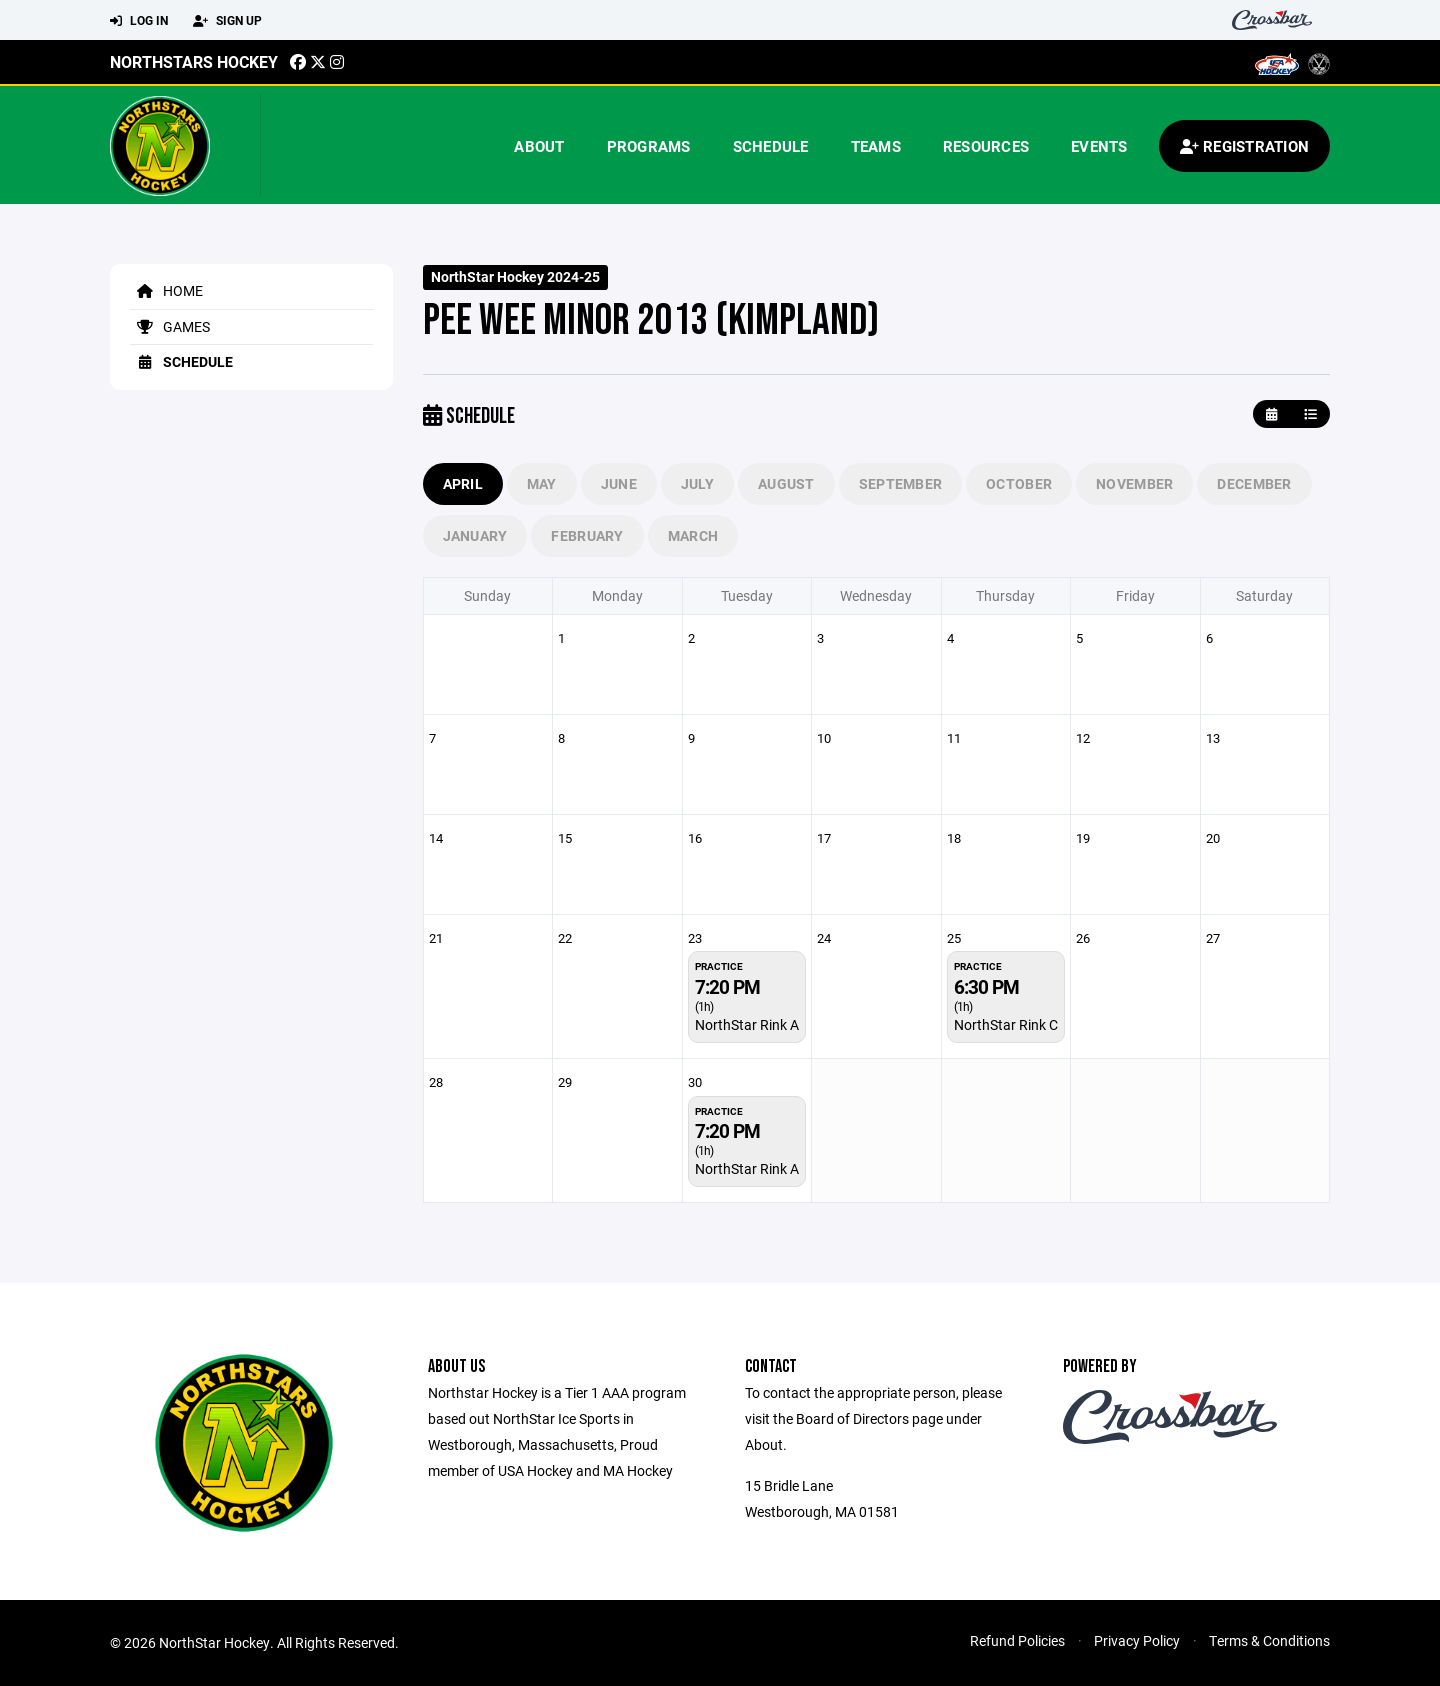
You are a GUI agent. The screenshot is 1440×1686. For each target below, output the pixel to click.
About (539, 146)
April (463, 483)
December (1254, 483)
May (542, 483)
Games (170, 326)
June (619, 483)
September (901, 483)
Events (1099, 146)
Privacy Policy (1137, 1640)
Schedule (771, 146)
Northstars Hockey (194, 61)
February (587, 535)
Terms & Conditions (1269, 1640)
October (1019, 483)
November (1134, 483)
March (693, 535)
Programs (649, 146)
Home (166, 290)
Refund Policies (1017, 1640)
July (697, 483)
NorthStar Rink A (747, 1024)
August (786, 483)
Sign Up (227, 21)
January (475, 535)
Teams (876, 146)
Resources (986, 146)
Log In (139, 21)
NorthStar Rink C (1006, 1024)
